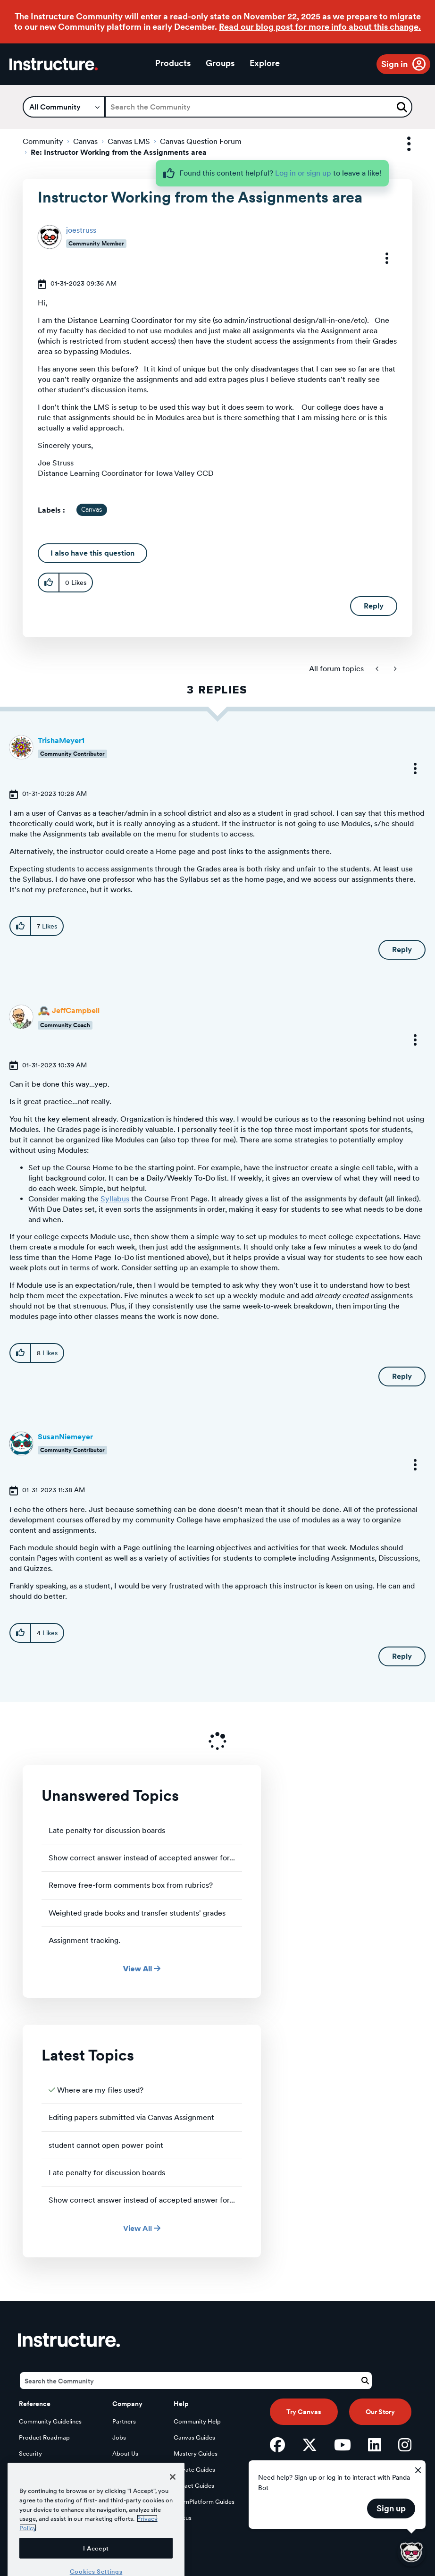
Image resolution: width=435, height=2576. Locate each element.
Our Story (380, 2412)
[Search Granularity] (64, 107)
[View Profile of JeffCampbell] (76, 1010)
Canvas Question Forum (201, 141)
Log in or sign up (303, 173)
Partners (124, 2421)
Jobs (119, 2437)
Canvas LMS (129, 141)
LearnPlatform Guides (204, 2501)
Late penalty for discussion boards (107, 1830)
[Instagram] (404, 2444)
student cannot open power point (106, 2145)
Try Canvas (303, 2412)
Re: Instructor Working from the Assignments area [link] (119, 152)
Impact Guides (194, 2485)
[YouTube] (342, 2444)
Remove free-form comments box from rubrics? (131, 1885)
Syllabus (114, 1198)
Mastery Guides (196, 2453)
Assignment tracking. (84, 1940)
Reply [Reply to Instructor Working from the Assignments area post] (374, 605)
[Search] (258, 107)
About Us (125, 2453)
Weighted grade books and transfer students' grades (137, 1913)
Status (183, 2517)
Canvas (85, 141)
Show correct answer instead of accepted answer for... (142, 1857)
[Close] (172, 2514)
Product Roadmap (44, 2437)
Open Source (37, 2485)
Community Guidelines (50, 2421)
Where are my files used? (100, 2090)
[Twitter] (309, 2444)
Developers (34, 2469)
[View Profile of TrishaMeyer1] (61, 740)
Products (173, 63)
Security (30, 2453)
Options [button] (400, 144)
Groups (220, 63)
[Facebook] (277, 2444)
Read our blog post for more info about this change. (320, 27)
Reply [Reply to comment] (402, 949)
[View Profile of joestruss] (81, 230)
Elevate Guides (194, 2469)
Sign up (391, 2508)
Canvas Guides (194, 2437)
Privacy (122, 2469)
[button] (381, 258)
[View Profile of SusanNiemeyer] (65, 1436)
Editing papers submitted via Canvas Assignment (131, 2117)
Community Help (197, 2421)
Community (43, 141)
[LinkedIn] (374, 2444)
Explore (265, 63)
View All (141, 1969)
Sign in (394, 64)
